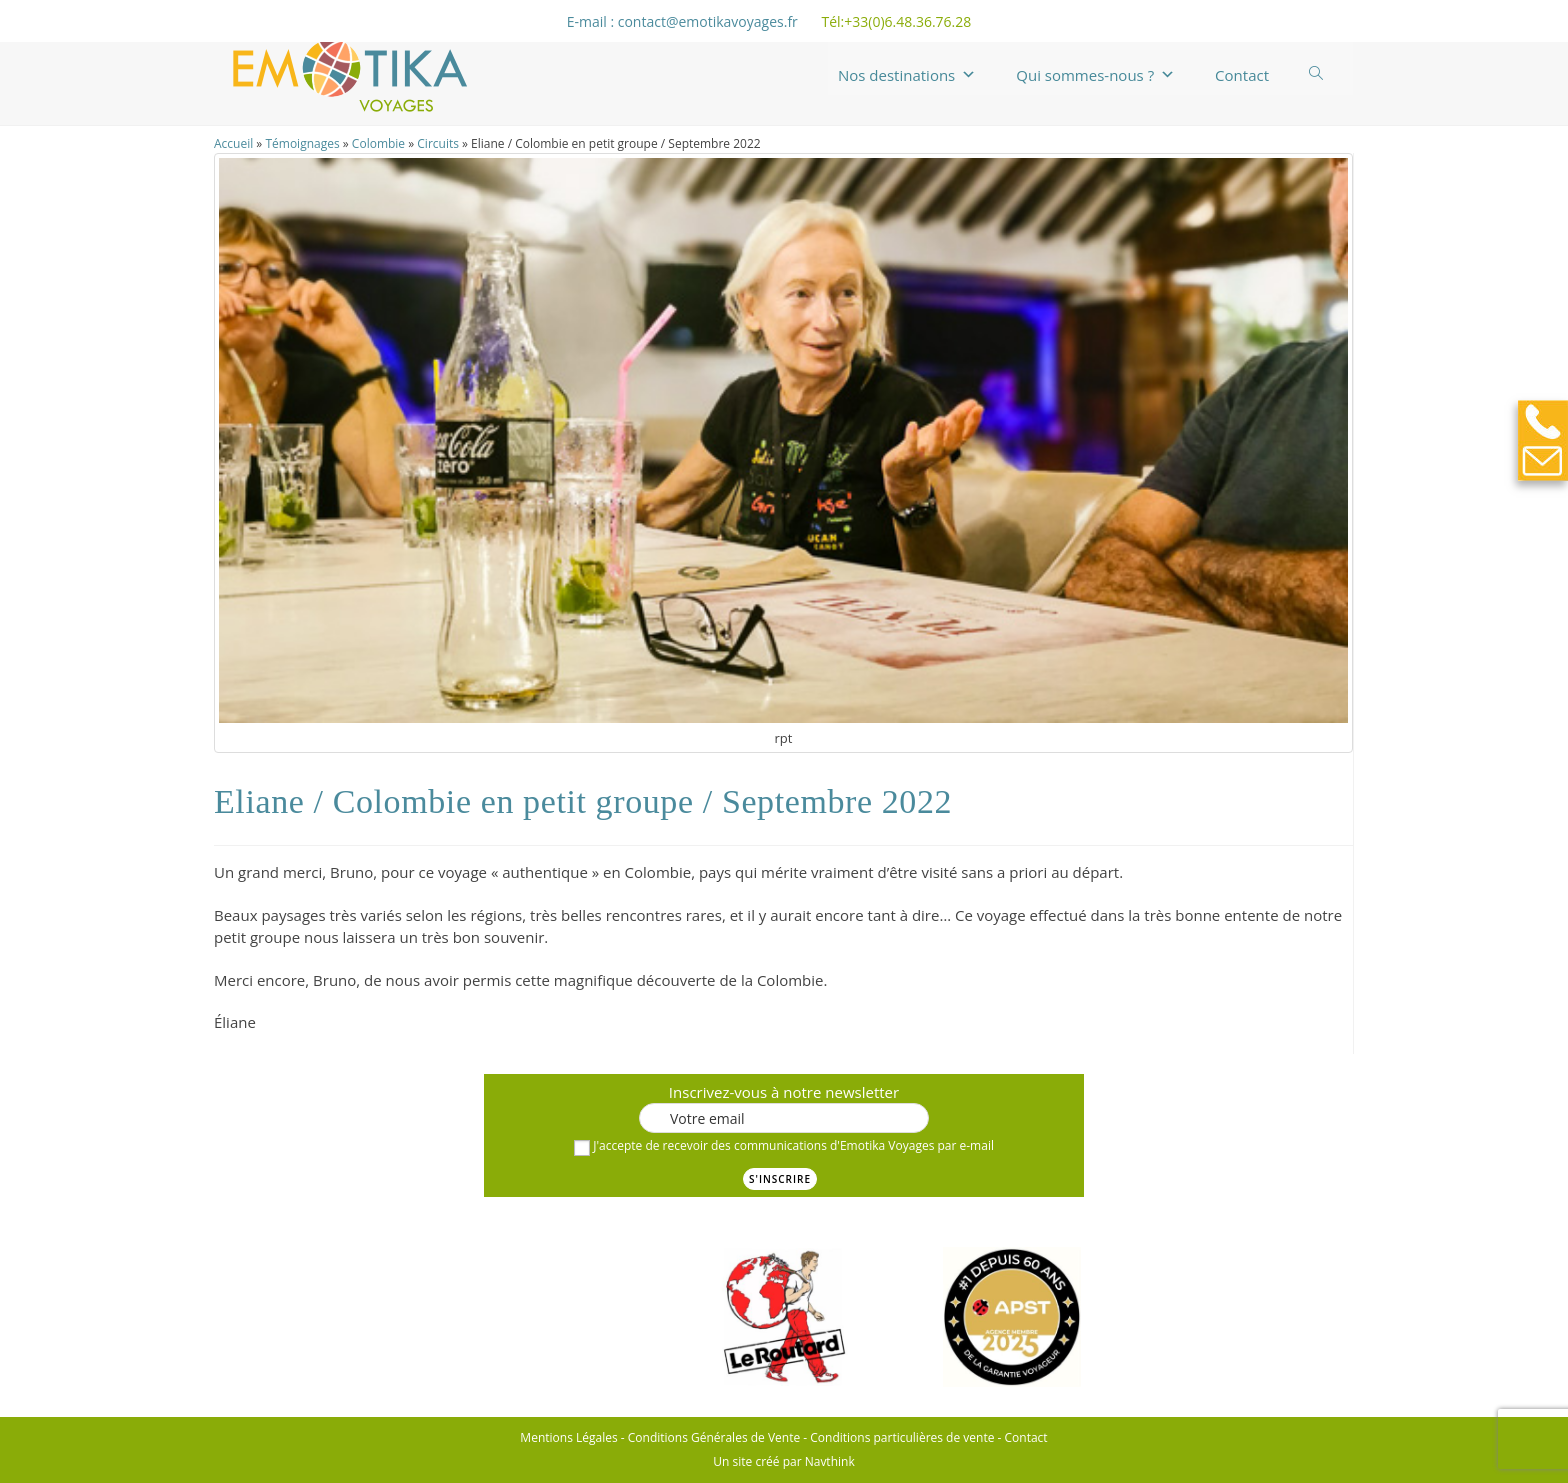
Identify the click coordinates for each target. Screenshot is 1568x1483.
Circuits (438, 143)
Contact (1242, 75)
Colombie (378, 143)
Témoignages (302, 143)
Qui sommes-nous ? (1095, 75)
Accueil (233, 143)
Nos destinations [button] (907, 75)
